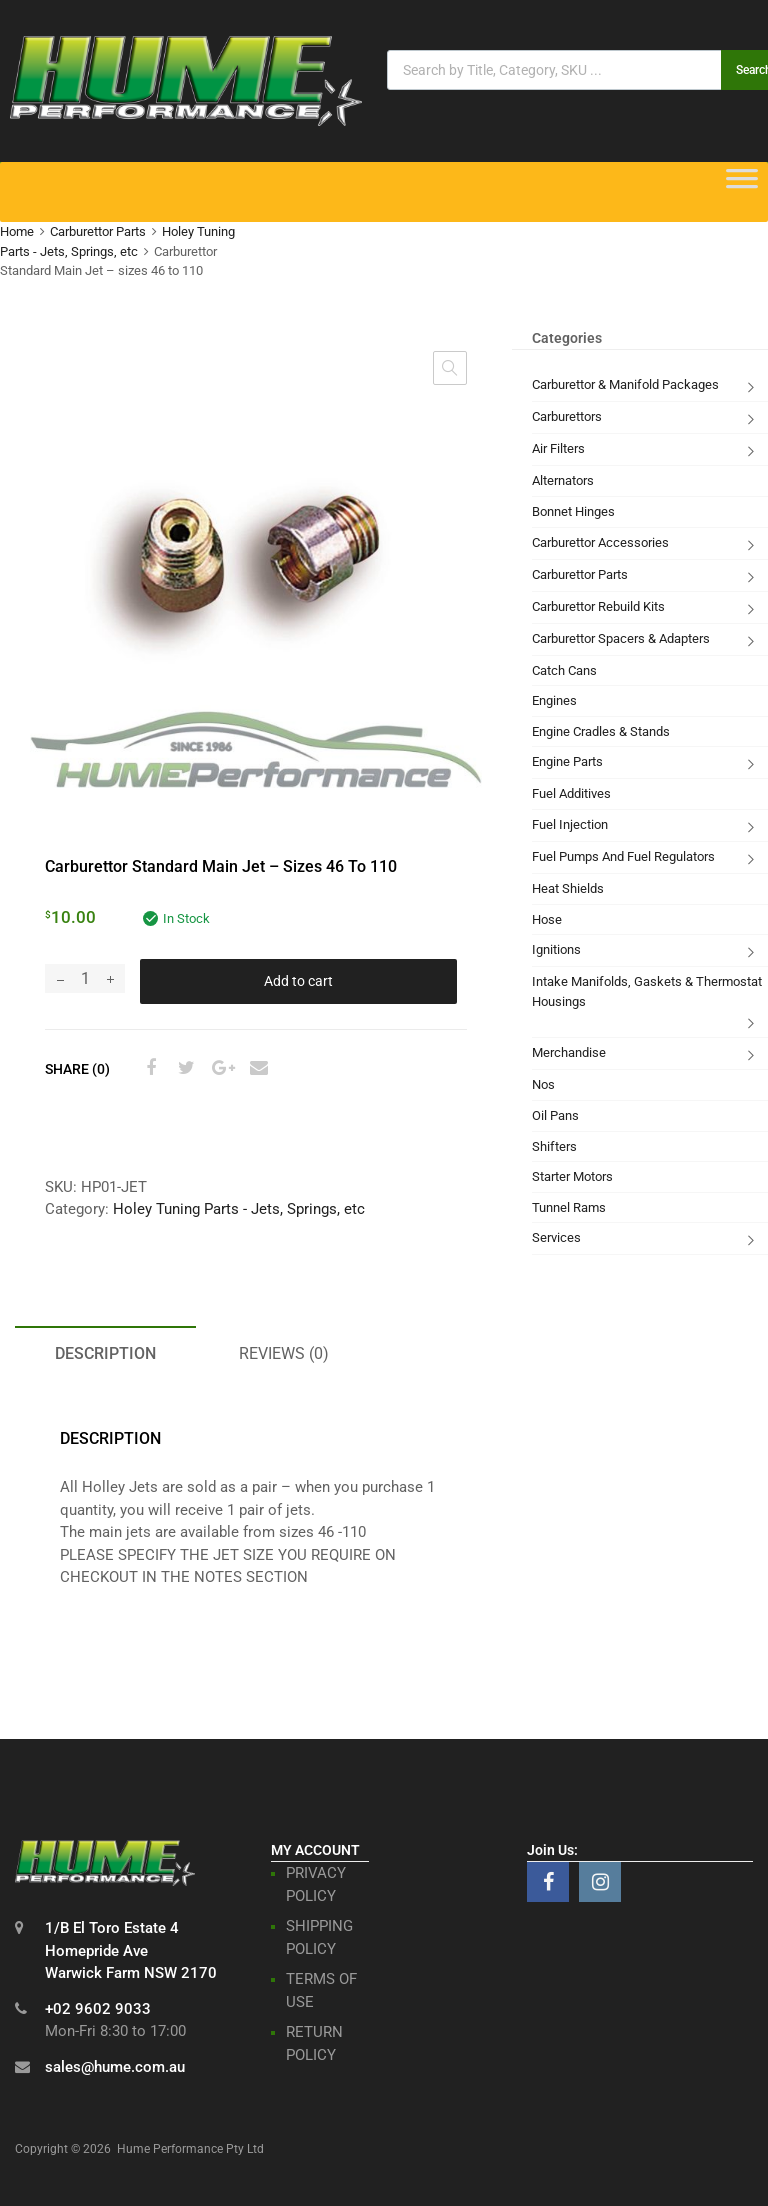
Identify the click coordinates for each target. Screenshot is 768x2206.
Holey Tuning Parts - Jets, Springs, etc (239, 1209)
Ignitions (556, 949)
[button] (450, 368)
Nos (543, 1084)
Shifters (554, 1146)
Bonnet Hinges (573, 511)
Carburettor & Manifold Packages (625, 384)
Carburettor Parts (98, 231)
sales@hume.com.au (115, 2067)
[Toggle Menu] (742, 185)
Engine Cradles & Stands (601, 731)
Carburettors (567, 416)
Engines (554, 700)
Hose (547, 919)
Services (556, 1237)
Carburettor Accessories (600, 542)
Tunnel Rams (569, 1207)
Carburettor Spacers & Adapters (621, 638)
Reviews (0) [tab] (284, 1353)
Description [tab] (105, 1353)
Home (17, 231)
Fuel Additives (571, 793)
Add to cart (298, 981)
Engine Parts (567, 761)
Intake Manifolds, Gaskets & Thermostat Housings (647, 991)
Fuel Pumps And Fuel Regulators (623, 856)
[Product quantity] (85, 978)
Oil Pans (555, 1115)
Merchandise (569, 1052)
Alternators (563, 480)
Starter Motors (572, 1176)
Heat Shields (568, 888)
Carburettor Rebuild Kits (598, 606)
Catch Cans (564, 670)
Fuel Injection (570, 824)
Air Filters (558, 448)
